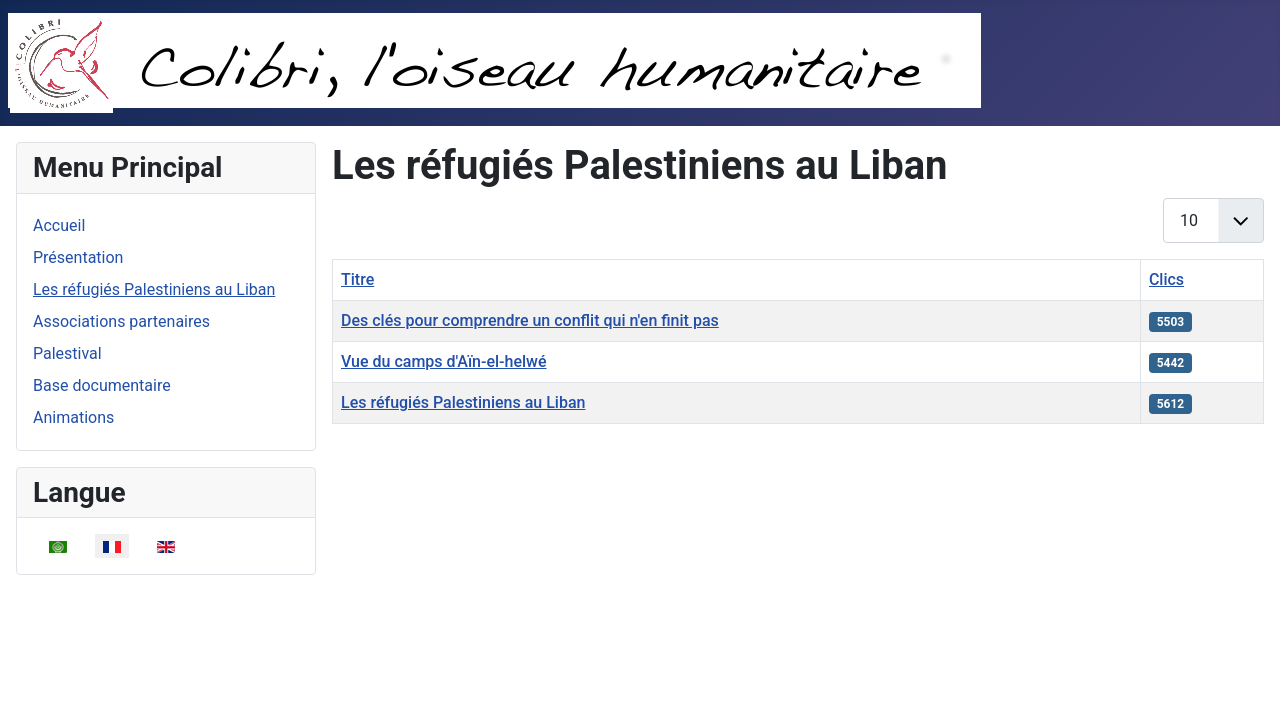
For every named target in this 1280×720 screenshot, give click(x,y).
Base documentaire (102, 385)
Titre (357, 279)
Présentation (78, 257)
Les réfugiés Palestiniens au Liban (154, 289)
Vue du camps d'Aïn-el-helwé (444, 361)
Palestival (67, 353)
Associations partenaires (121, 321)
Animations (73, 417)
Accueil (59, 225)
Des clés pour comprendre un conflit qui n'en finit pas (530, 320)
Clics (1166, 279)
